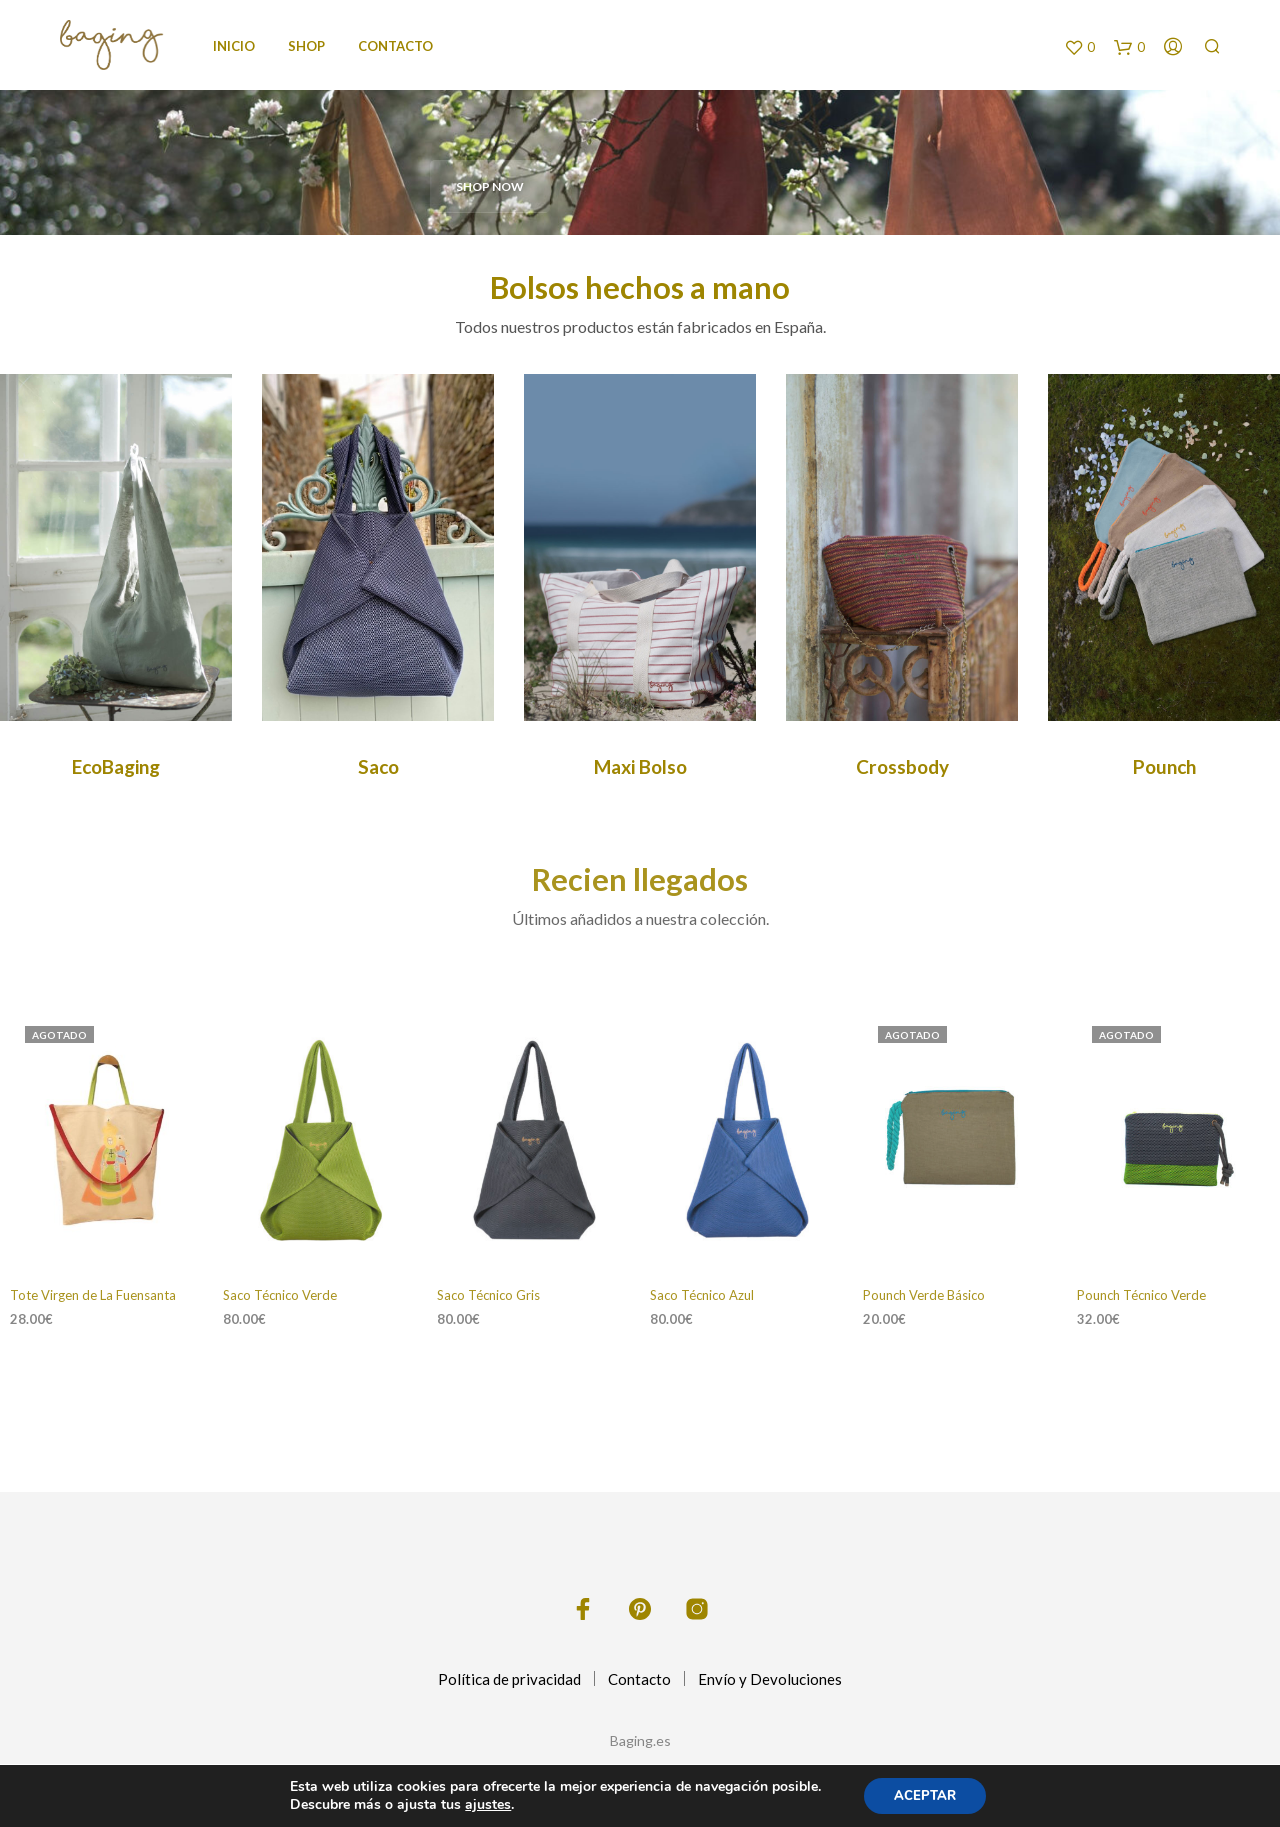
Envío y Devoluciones (770, 1679)
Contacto (395, 46)
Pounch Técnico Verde (1141, 1295)
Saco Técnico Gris (488, 1295)
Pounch (1164, 766)
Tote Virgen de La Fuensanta (93, 1295)
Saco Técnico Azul (702, 1295)
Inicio (234, 46)
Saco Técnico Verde (280, 1295)
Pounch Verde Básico (924, 1295)
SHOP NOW (490, 186)
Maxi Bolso (640, 766)
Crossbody (902, 766)
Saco (378, 766)
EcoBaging (116, 766)
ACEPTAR (925, 1796)
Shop (306, 46)
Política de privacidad (509, 1679)
